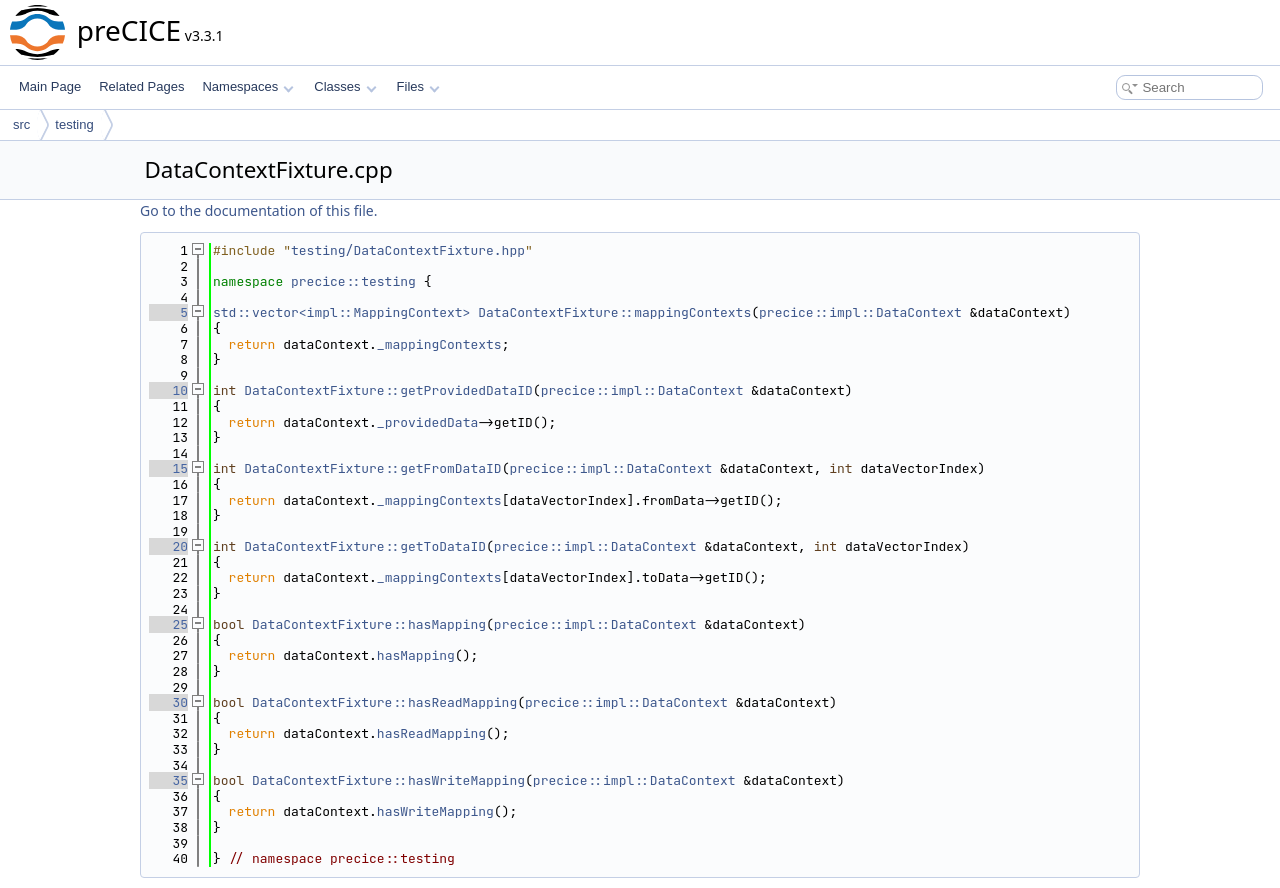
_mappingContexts (439, 344)
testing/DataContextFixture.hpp (408, 250)
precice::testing (353, 281)
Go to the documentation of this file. (258, 210)
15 (168, 468)
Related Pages (141, 86)
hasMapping (416, 655)
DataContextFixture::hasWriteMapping (388, 780)
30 (168, 702)
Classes (345, 86)
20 (168, 546)
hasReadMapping (431, 733)
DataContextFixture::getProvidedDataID (388, 390)
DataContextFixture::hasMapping (369, 624)
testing (74, 124)
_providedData (427, 422)
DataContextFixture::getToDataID (365, 546)
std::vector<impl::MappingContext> (341, 312)
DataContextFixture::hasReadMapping (384, 702)
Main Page (50, 86)
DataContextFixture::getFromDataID (372, 468)
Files (418, 86)
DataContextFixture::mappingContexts (614, 312)
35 (168, 780)
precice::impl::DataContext (860, 312)
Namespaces (247, 86)
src (21, 124)
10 (168, 390)
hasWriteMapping (435, 811)
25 (168, 624)
